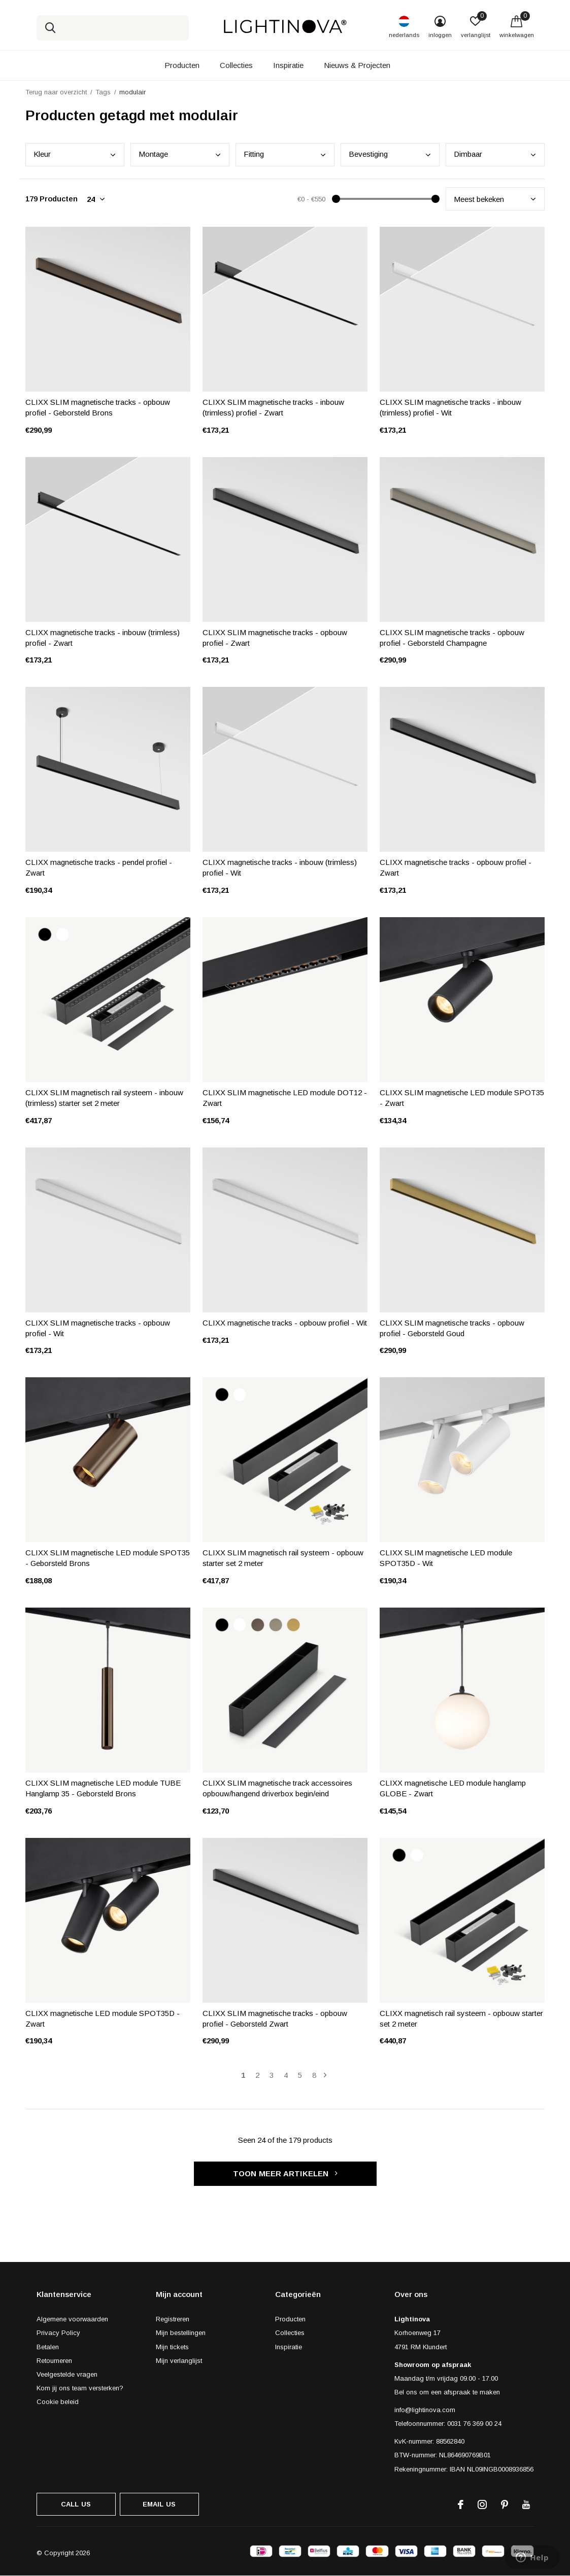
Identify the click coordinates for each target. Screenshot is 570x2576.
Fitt (254, 154)
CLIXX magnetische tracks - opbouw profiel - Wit (285, 1322)
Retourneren (54, 2360)
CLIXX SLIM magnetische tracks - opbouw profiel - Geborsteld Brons (97, 407)
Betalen (48, 2347)
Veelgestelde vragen (67, 2374)
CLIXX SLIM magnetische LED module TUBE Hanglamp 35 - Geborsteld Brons (103, 1788)
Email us (159, 2504)
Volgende (325, 2075)
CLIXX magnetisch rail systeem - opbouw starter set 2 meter (461, 2018)
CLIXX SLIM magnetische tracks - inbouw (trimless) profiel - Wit (450, 407)
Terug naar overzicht (56, 92)
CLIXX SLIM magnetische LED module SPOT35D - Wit (446, 1558)
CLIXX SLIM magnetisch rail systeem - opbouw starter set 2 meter (283, 1558)
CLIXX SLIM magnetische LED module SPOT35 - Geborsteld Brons (107, 1558)
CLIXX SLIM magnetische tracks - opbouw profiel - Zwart (275, 637)
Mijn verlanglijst (179, 2360)
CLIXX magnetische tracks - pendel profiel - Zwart (98, 867)
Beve (368, 154)
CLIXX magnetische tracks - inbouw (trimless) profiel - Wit (280, 867)
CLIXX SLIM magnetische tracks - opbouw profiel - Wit (97, 1328)
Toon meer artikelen (285, 2173)
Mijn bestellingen (181, 2333)
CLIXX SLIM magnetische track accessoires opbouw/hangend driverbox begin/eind (277, 1788)
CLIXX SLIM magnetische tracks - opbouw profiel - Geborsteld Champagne (452, 637)
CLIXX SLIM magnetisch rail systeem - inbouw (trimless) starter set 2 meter (104, 1097)
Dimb (468, 154)
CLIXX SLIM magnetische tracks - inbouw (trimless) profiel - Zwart (273, 407)
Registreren (172, 2319)
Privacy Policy (58, 2333)
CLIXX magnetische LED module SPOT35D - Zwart (102, 2018)
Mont (153, 154)
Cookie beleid (58, 2402)
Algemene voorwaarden (72, 2319)
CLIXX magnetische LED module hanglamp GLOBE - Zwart (453, 1788)
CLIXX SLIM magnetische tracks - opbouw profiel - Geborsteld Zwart (275, 2018)
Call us (76, 2504)
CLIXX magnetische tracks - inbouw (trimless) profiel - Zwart (102, 637)
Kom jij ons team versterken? (80, 2388)
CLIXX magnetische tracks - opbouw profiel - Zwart (455, 867)
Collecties (236, 65)
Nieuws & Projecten (357, 65)
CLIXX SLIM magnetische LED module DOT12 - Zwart (285, 1097)
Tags (103, 92)
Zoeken (51, 28)
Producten (181, 65)
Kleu (42, 154)
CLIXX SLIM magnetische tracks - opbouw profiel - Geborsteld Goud (452, 1328)
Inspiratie (288, 65)
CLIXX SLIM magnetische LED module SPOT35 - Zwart (462, 1097)
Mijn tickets (172, 2347)
